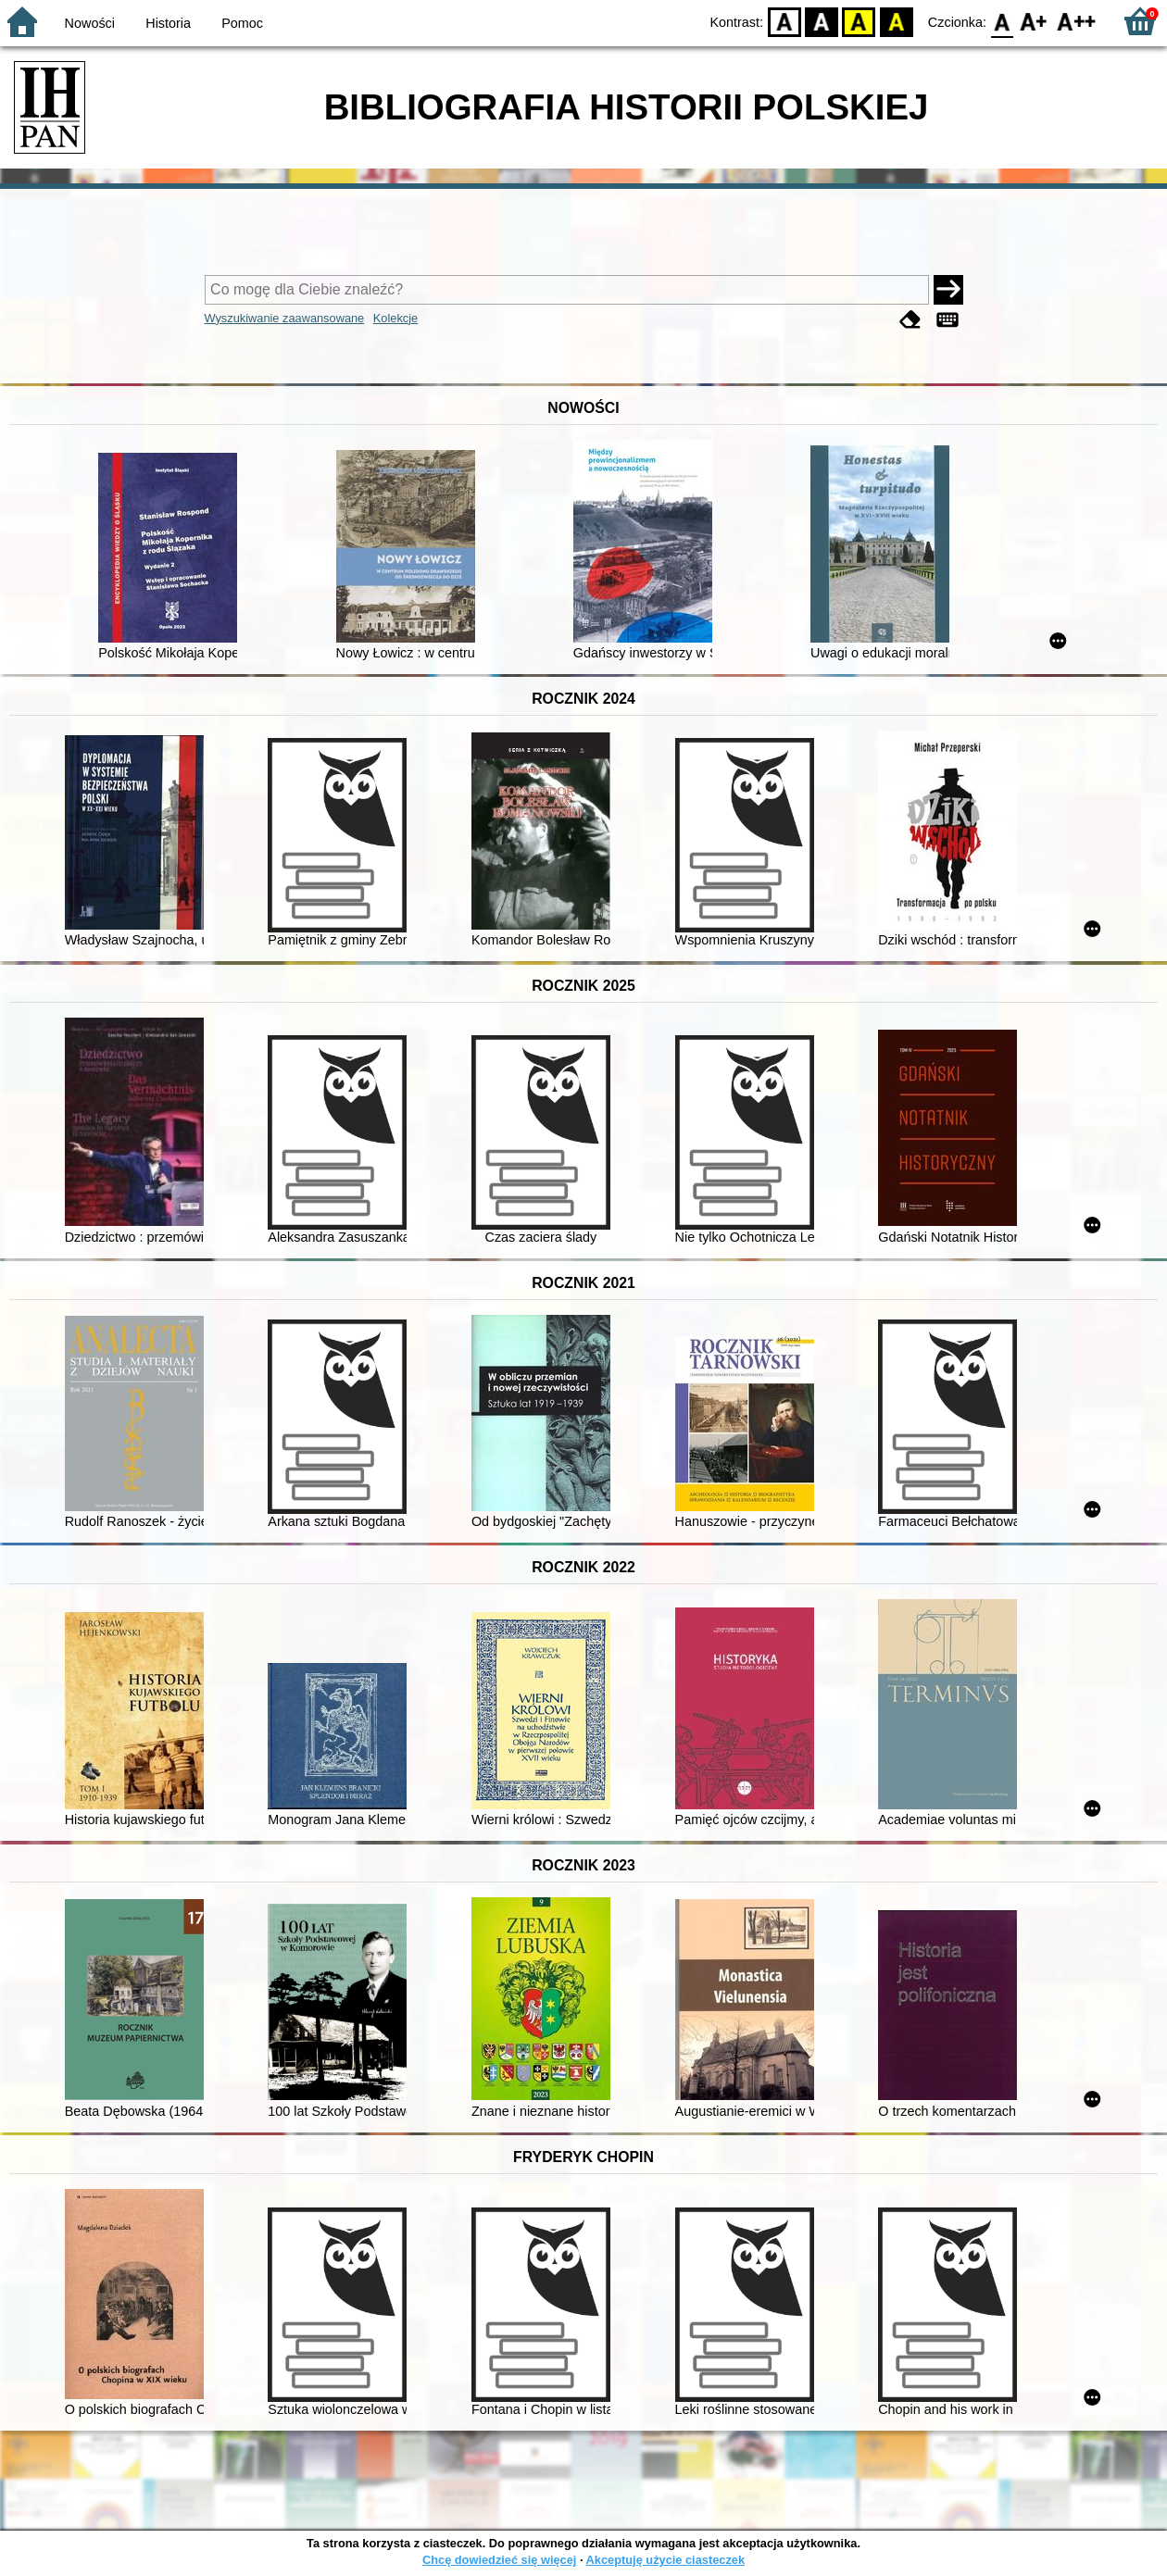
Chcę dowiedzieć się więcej (499, 2560)
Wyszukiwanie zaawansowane (285, 318)
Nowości (90, 23)
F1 (1034, 21)
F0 (1001, 21)
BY (896, 21)
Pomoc (242, 23)
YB (859, 21)
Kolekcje (395, 318)
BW (821, 21)
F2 (1076, 21)
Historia (168, 23)
